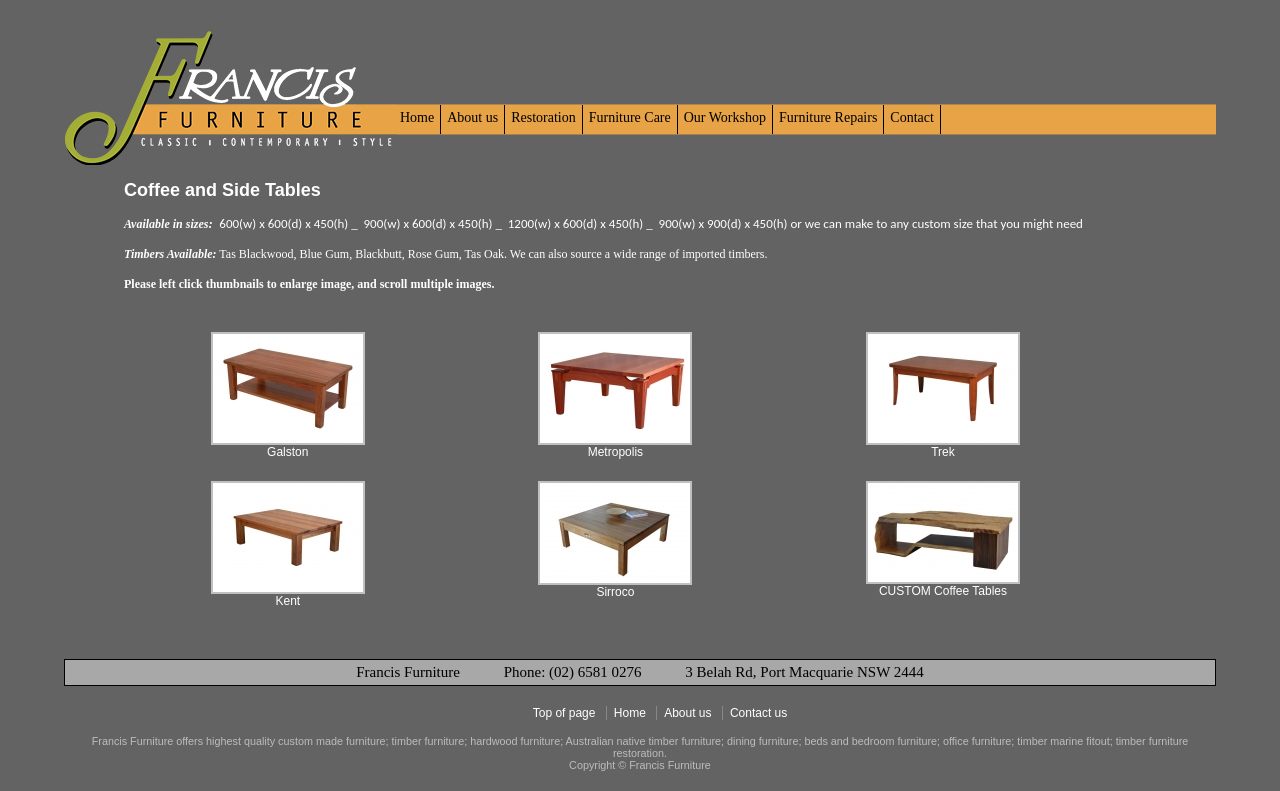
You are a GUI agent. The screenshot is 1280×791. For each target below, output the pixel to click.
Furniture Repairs (828, 117)
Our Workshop (725, 117)
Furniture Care (630, 117)
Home (417, 117)
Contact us (758, 713)
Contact (912, 117)
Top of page (564, 713)
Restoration (543, 117)
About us (472, 117)
